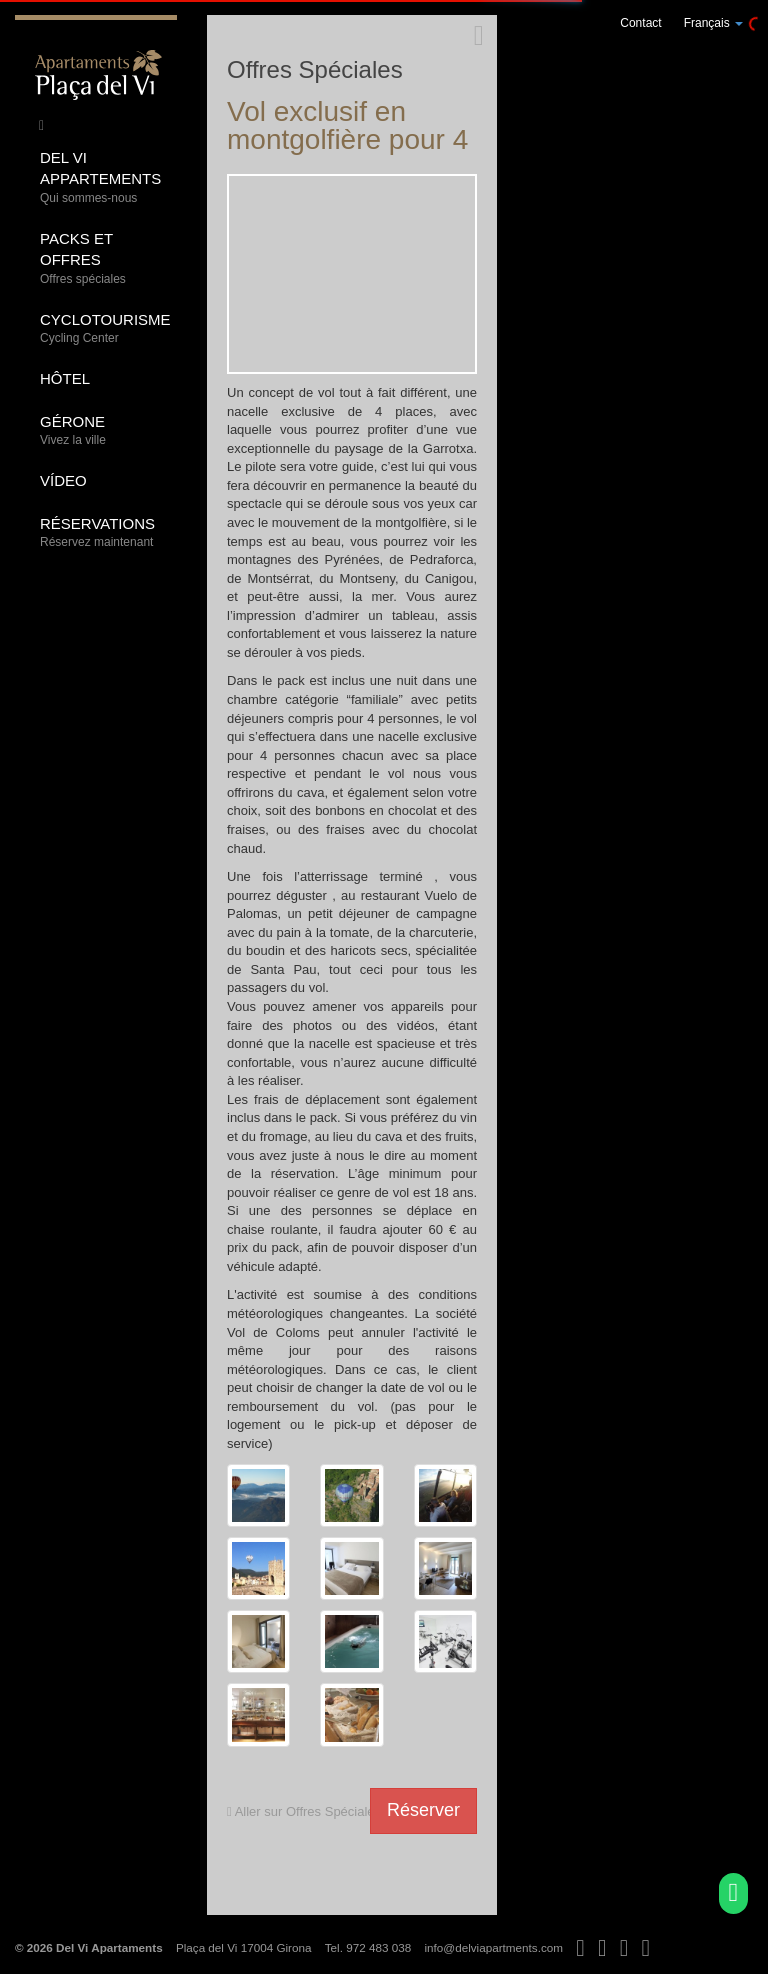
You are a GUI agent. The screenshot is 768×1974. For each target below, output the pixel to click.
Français (713, 23)
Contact (640, 23)
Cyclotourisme (105, 329)
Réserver (423, 1810)
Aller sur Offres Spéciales (304, 1811)
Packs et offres (101, 259)
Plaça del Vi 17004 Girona (244, 1947)
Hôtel (65, 378)
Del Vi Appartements (101, 178)
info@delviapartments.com (493, 1947)
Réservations (101, 533)
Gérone (101, 431)
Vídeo (63, 480)
